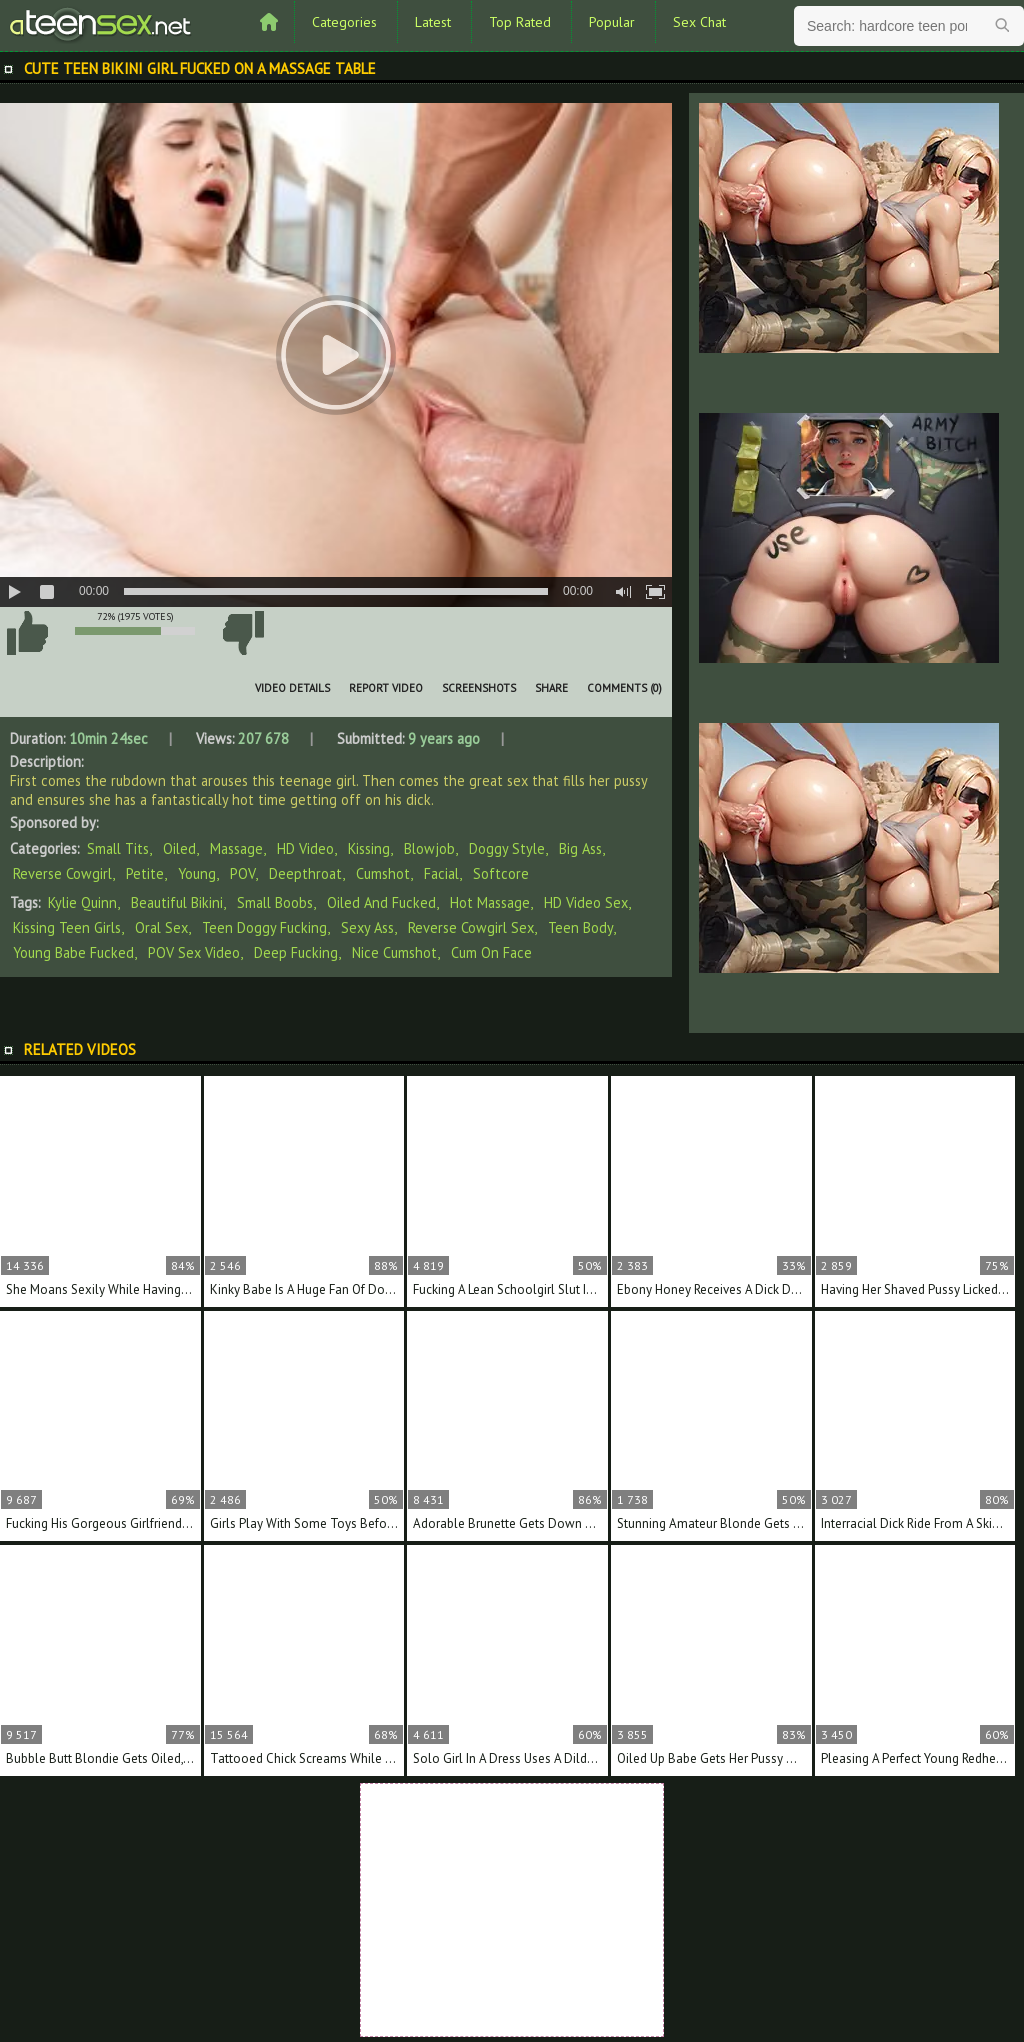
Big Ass (580, 848)
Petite (145, 873)
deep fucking (296, 952)
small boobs (275, 902)
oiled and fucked (381, 902)
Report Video (386, 688)
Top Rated (520, 22)
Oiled (179, 848)
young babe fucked (73, 952)
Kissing (369, 848)
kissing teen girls (67, 927)
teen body (580, 927)
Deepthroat (305, 873)
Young (197, 873)
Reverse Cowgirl (62, 873)
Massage (236, 848)
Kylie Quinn (82, 902)
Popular (612, 22)
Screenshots (479, 688)
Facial (441, 873)
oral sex (161, 927)
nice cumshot (394, 952)
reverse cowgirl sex (471, 927)
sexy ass (367, 927)
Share (551, 688)
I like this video (27, 633)
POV (242, 873)
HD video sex (586, 902)
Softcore (501, 873)
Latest (433, 22)
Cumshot (383, 873)
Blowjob (429, 848)
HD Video (305, 848)
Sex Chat (699, 22)
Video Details (292, 688)
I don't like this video (243, 633)
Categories (344, 22)
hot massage (490, 902)
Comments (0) (624, 688)
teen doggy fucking (264, 927)
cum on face (491, 952)
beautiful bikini (177, 902)
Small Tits (118, 848)
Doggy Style (507, 848)
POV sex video (194, 952)
